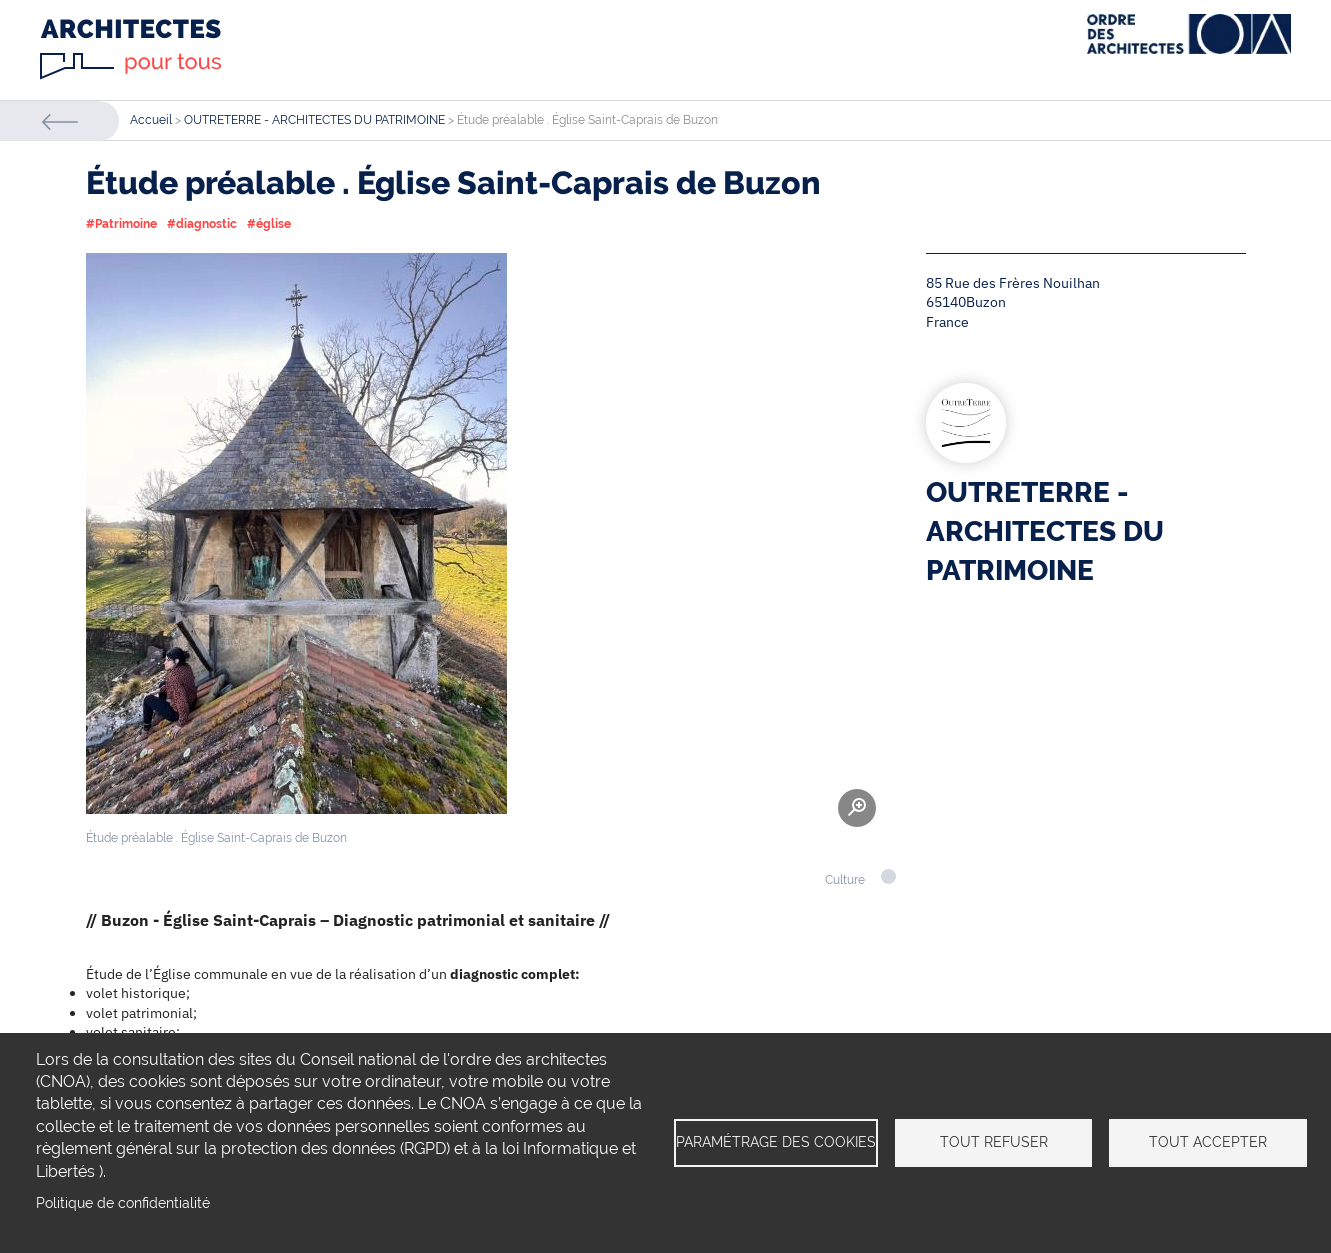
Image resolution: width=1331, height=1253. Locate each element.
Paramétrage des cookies (776, 1142)
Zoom (857, 808)
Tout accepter (1208, 1142)
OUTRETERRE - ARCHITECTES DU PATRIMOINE (314, 120)
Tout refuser (994, 1142)
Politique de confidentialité (123, 1203)
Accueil (151, 120)
